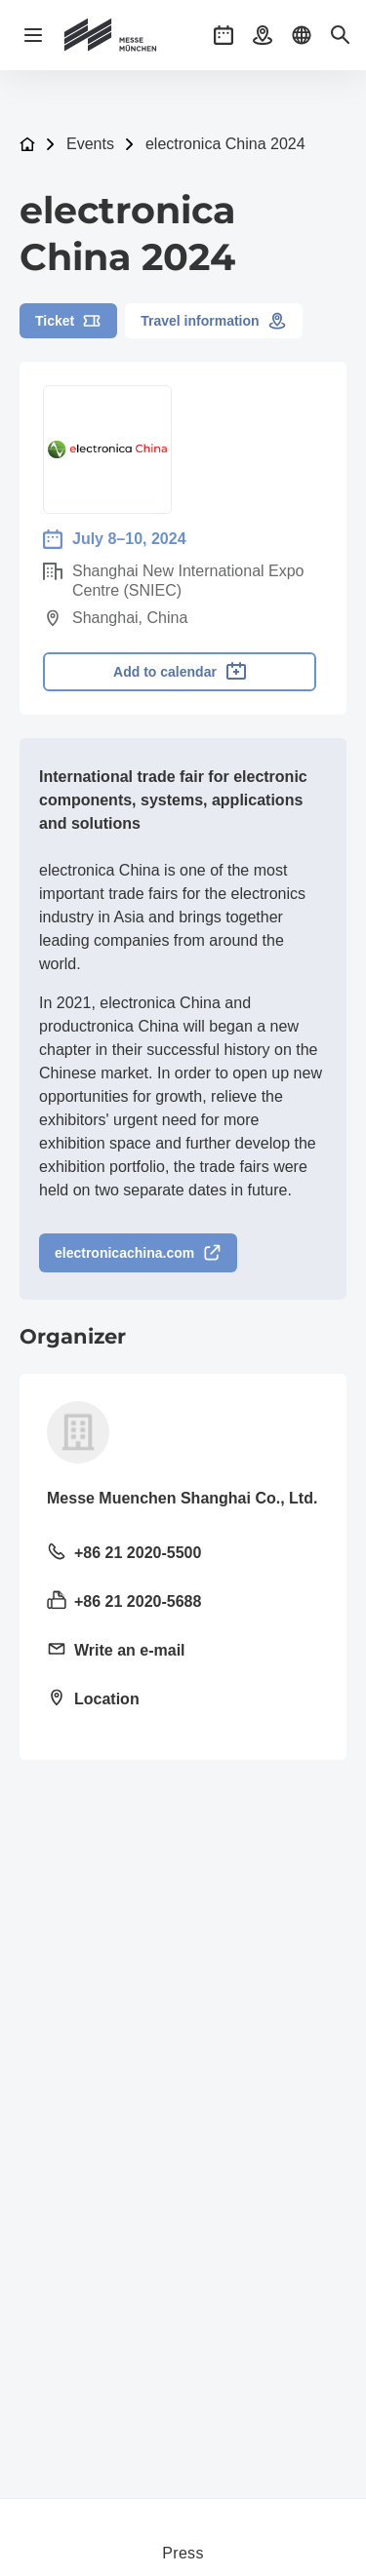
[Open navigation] (33, 35)
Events (90, 144)
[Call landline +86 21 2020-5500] (183, 1554)
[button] (223, 35)
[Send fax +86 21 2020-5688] (183, 1602)
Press (182, 2553)
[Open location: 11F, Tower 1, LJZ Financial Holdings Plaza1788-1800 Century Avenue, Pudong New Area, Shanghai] (183, 1700)
